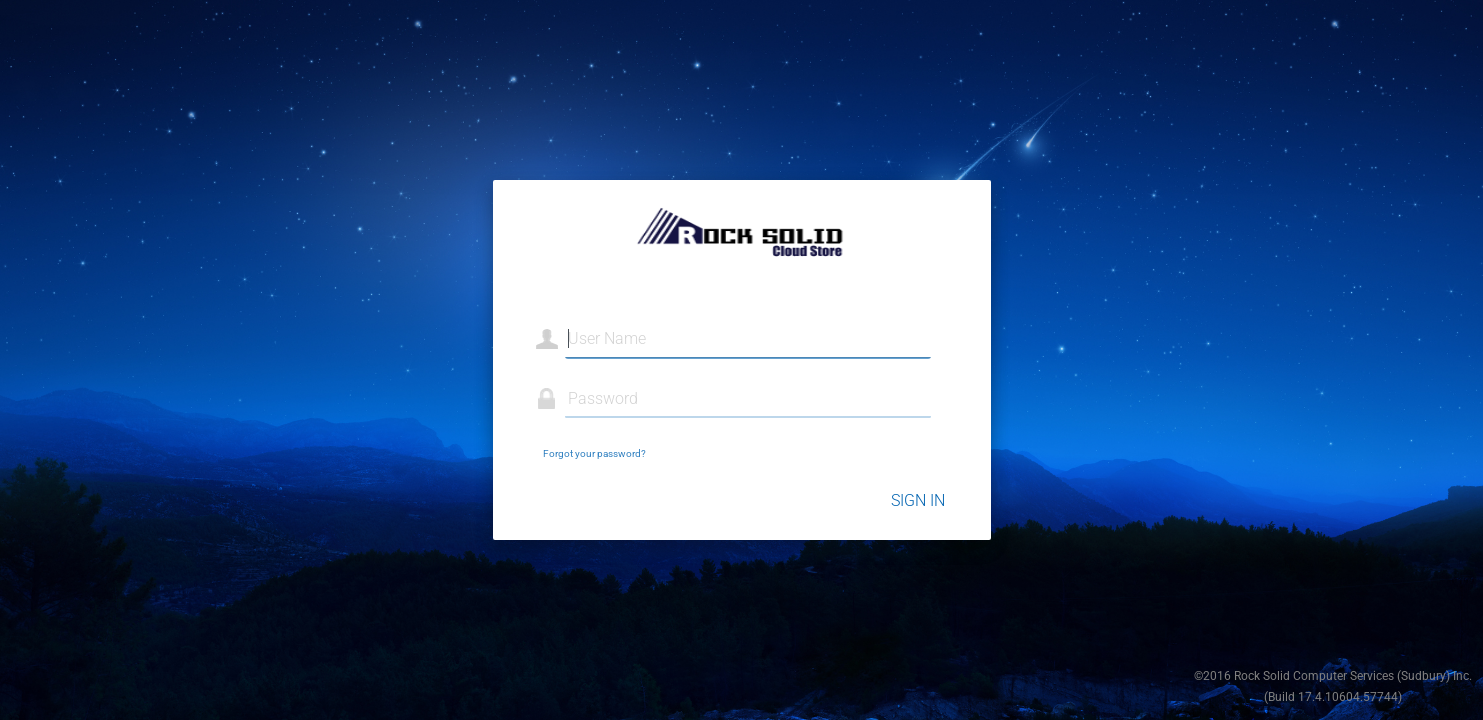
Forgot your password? (594, 453)
